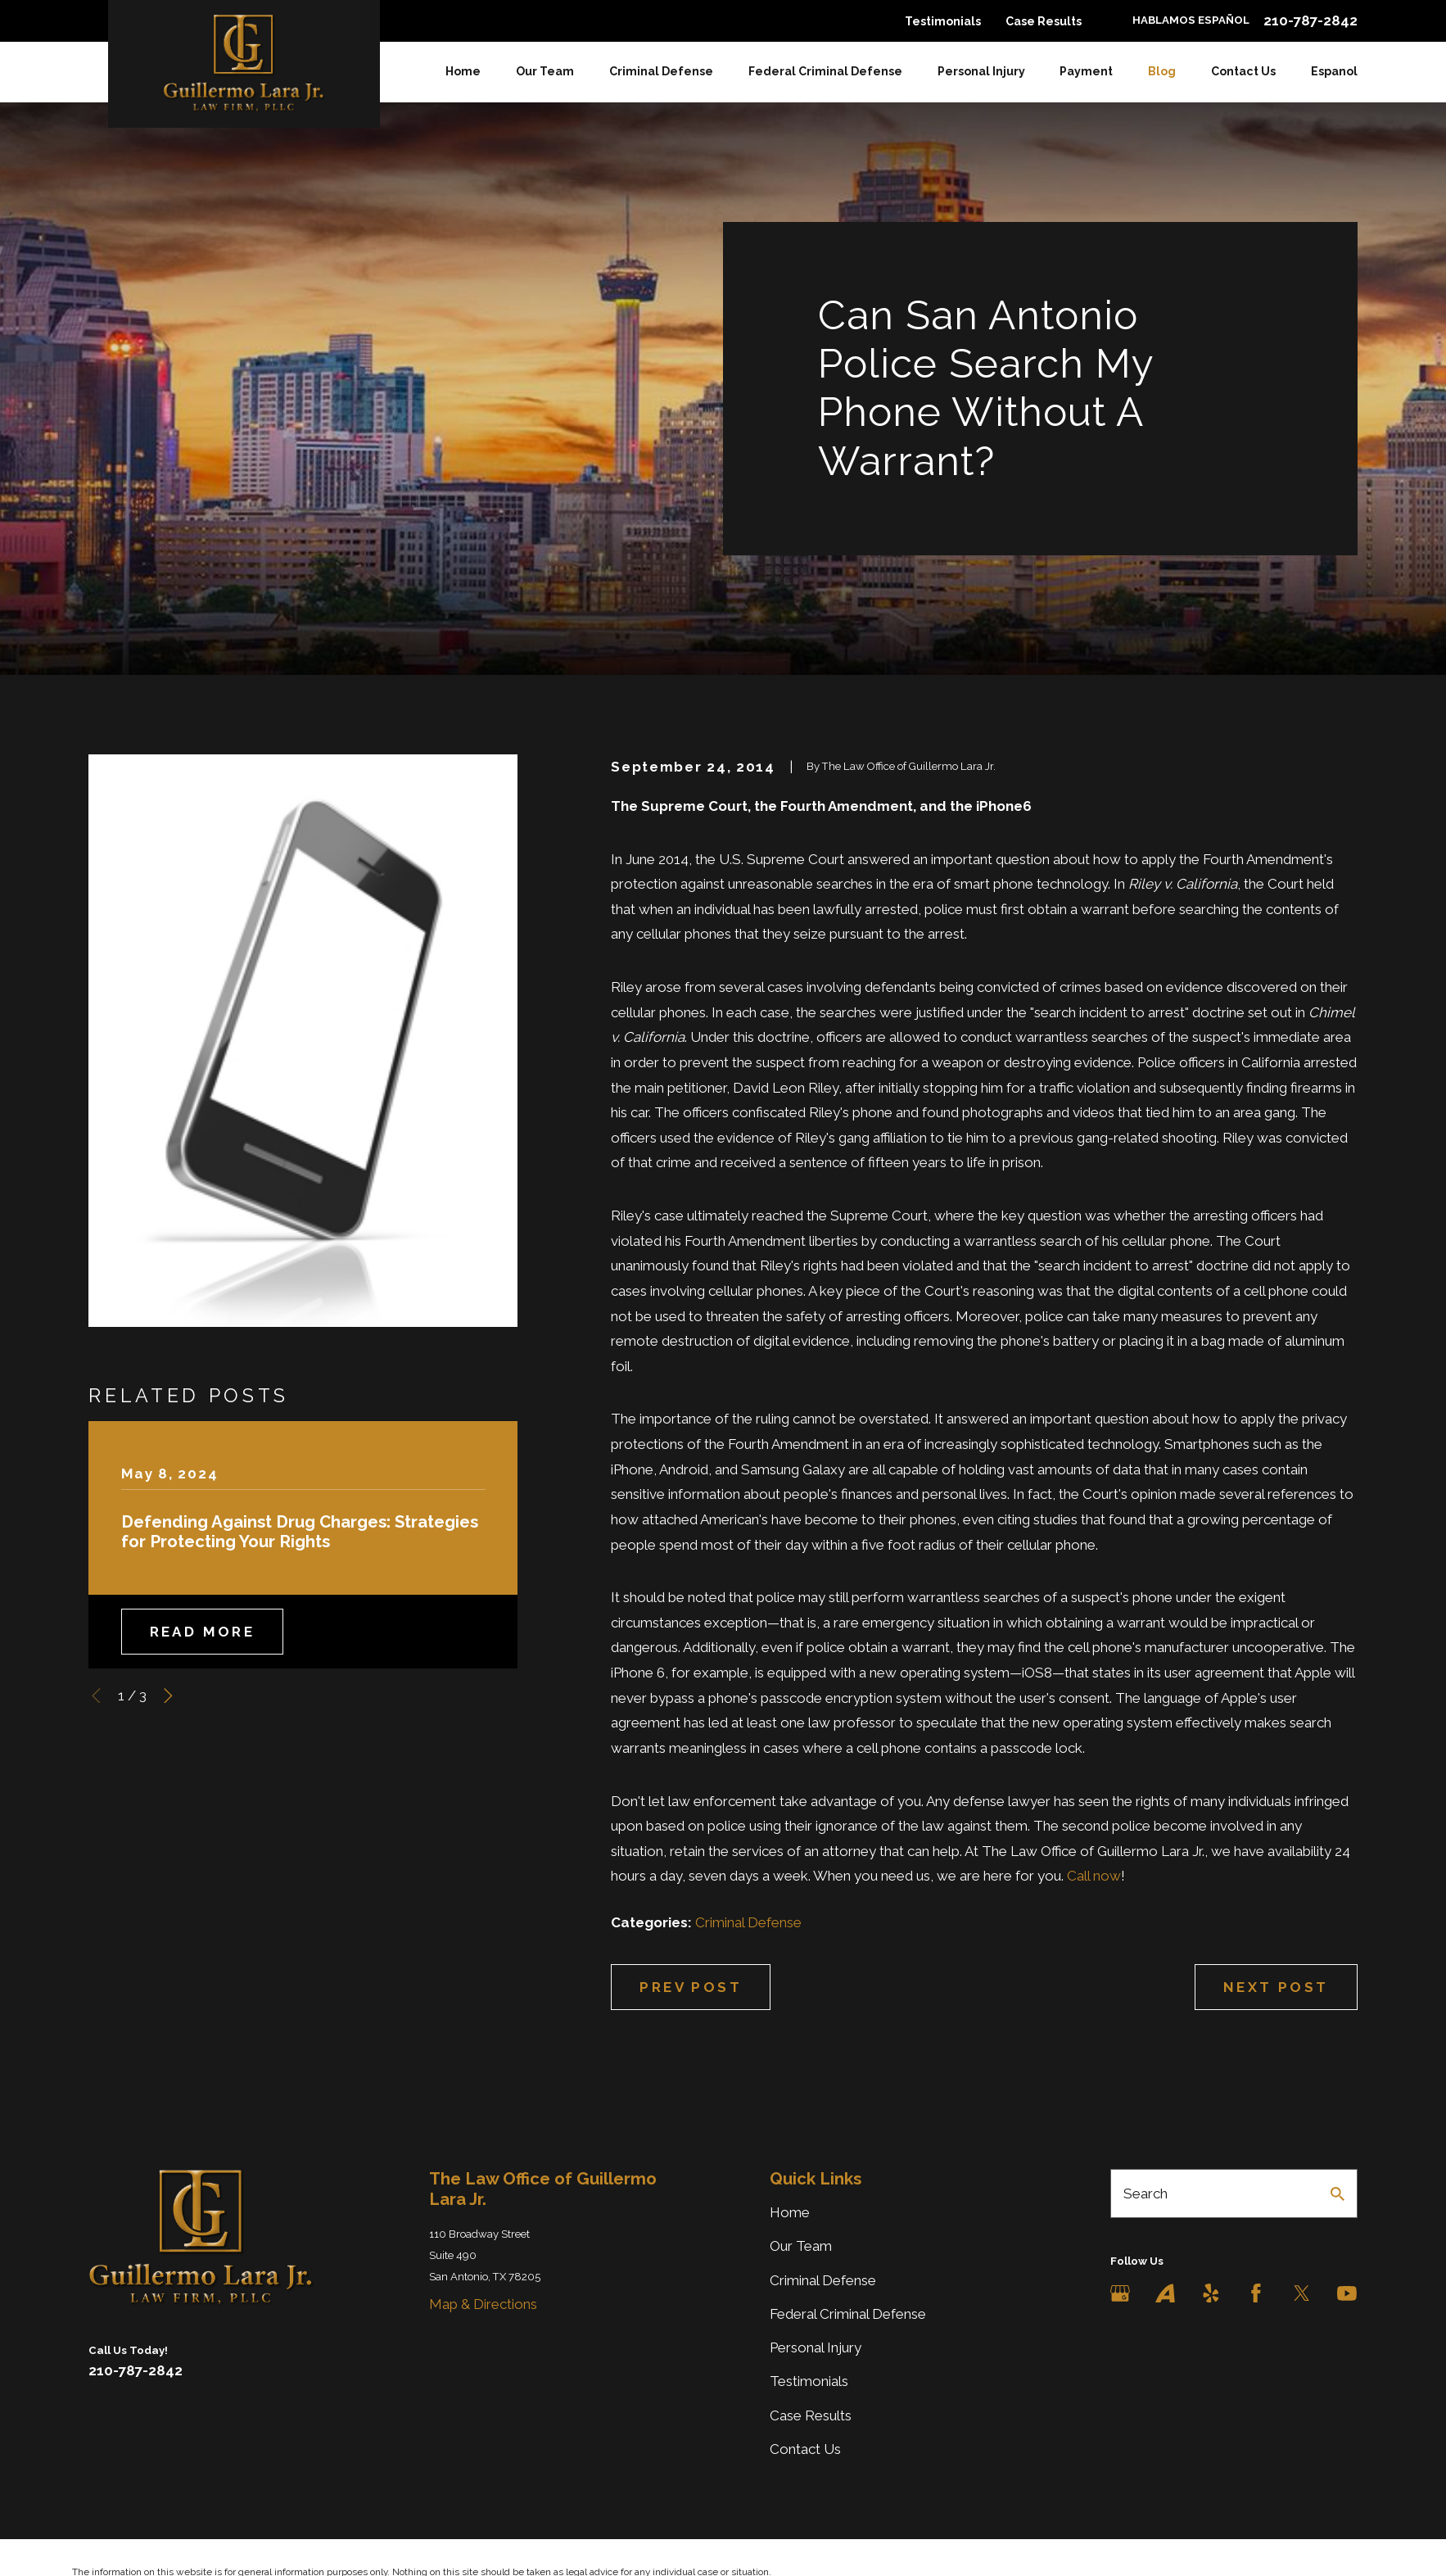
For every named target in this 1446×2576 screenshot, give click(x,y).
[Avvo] (1165, 2293)
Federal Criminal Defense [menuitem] (825, 71)
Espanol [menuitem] (1334, 71)
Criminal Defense (748, 1922)
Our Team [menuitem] (545, 71)
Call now (1094, 1875)
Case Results (1043, 21)
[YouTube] (1347, 2293)
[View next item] (168, 1696)
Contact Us (805, 2449)
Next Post (1276, 1987)
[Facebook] (1256, 2293)
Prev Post (690, 1987)
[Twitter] (1302, 2293)
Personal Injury (815, 2347)
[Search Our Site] (1337, 2194)
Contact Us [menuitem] (1243, 71)
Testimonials (943, 21)
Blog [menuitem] (1162, 71)
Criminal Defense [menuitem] (661, 71)
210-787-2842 (1310, 21)
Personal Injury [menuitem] (981, 71)
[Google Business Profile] (1120, 2293)
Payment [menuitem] (1086, 71)
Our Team (801, 2246)
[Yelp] (1211, 2293)
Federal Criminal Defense (848, 2314)
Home (790, 2212)
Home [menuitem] (463, 71)
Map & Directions (483, 2304)
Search (1145, 2193)
